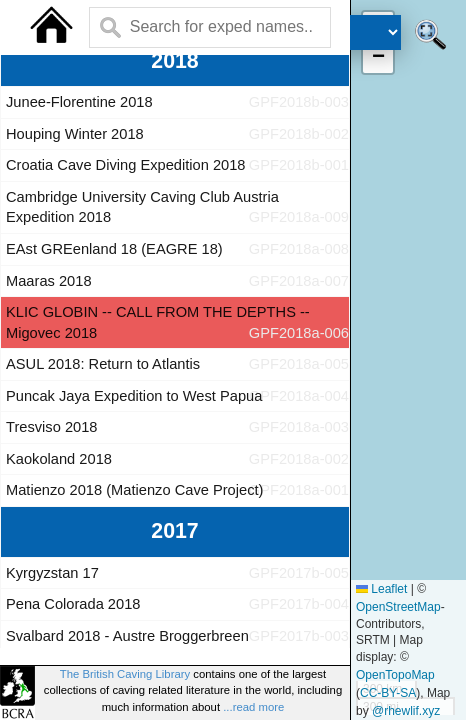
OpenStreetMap (398, 607)
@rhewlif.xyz (406, 711)
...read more (253, 707)
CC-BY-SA (388, 693)
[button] (378, 58)
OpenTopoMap (395, 675)
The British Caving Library (125, 674)
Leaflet (381, 589)
